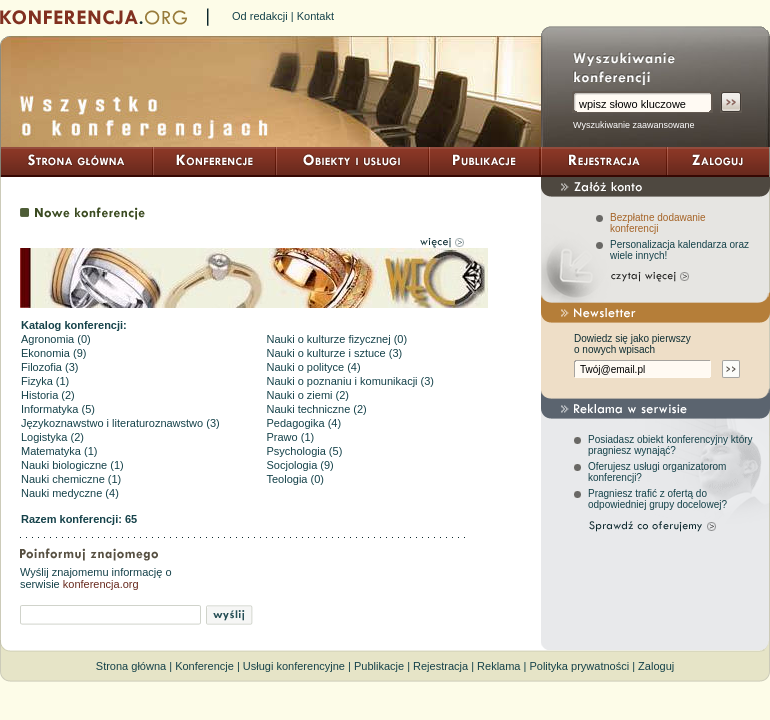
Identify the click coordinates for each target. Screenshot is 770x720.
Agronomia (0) (56, 339)
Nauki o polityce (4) (314, 367)
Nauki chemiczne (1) (71, 479)
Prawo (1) (291, 437)
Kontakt (315, 16)
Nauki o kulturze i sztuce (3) (335, 353)
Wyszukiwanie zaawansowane (633, 125)
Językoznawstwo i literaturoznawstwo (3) (120, 423)
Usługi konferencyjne (294, 666)
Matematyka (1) (59, 451)
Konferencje (204, 666)
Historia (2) (48, 395)
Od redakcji (260, 16)
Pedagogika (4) (304, 423)
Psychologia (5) (305, 451)
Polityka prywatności (579, 666)
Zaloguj (656, 666)
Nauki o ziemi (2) (308, 395)
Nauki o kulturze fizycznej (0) (337, 339)
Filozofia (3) (49, 367)
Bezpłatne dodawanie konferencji (658, 223)
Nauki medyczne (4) (70, 493)
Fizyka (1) (45, 381)
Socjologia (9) (300, 465)
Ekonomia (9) (53, 353)
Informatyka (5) (58, 409)
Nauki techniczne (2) (317, 409)
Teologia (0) (295, 479)
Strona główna (131, 666)
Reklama (498, 666)
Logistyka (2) (52, 437)
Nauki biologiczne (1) (72, 465)
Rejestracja (440, 666)
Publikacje (379, 666)
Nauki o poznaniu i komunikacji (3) (351, 381)
